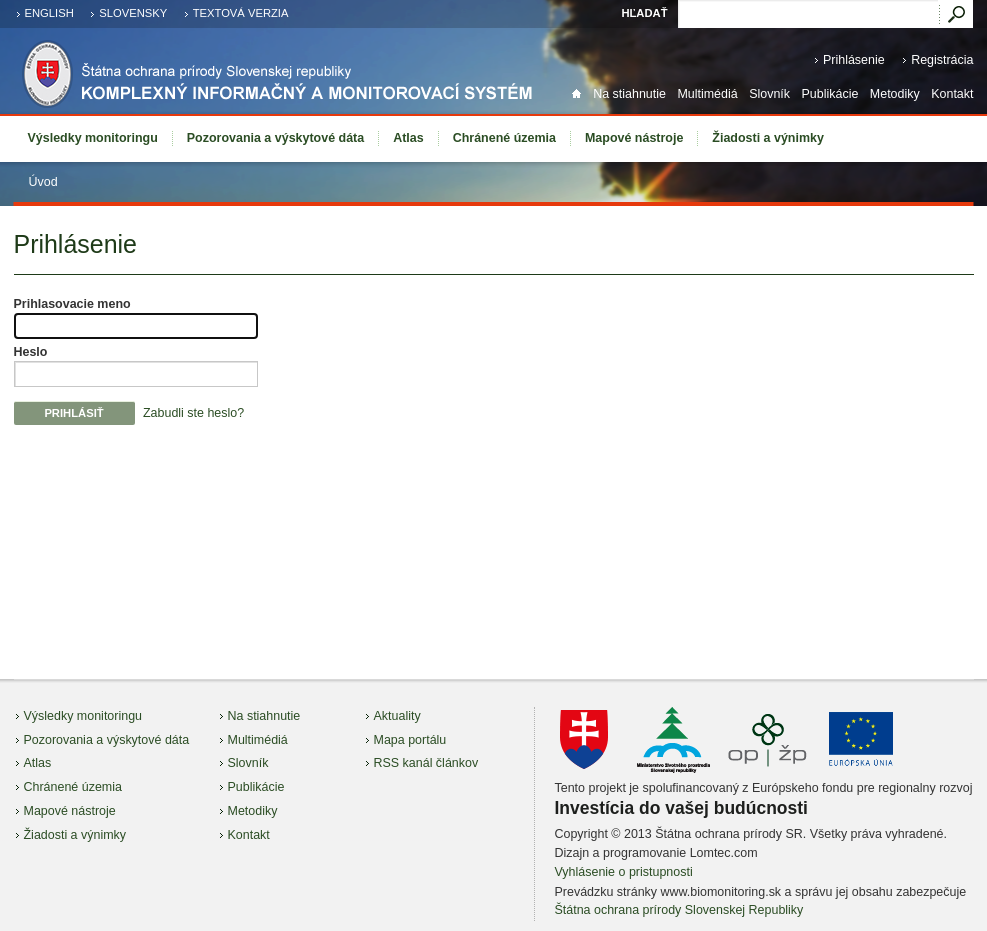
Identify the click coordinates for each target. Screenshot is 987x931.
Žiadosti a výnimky (768, 138)
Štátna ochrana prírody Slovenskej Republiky (679, 910)
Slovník (769, 94)
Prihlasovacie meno (72, 304)
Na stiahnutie (629, 94)
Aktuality (397, 716)
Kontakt (952, 94)
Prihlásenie (854, 60)
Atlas (408, 138)
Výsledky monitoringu (93, 138)
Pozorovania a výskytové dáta (275, 138)
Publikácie (830, 94)
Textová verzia (241, 13)
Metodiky (895, 94)
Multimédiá (707, 94)
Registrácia (942, 60)
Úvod (43, 182)
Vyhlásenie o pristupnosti (624, 872)
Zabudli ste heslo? (193, 413)
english (49, 13)
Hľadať (644, 13)
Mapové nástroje (634, 138)
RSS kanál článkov (426, 763)
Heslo (31, 352)
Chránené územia (504, 138)
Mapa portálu (410, 740)
